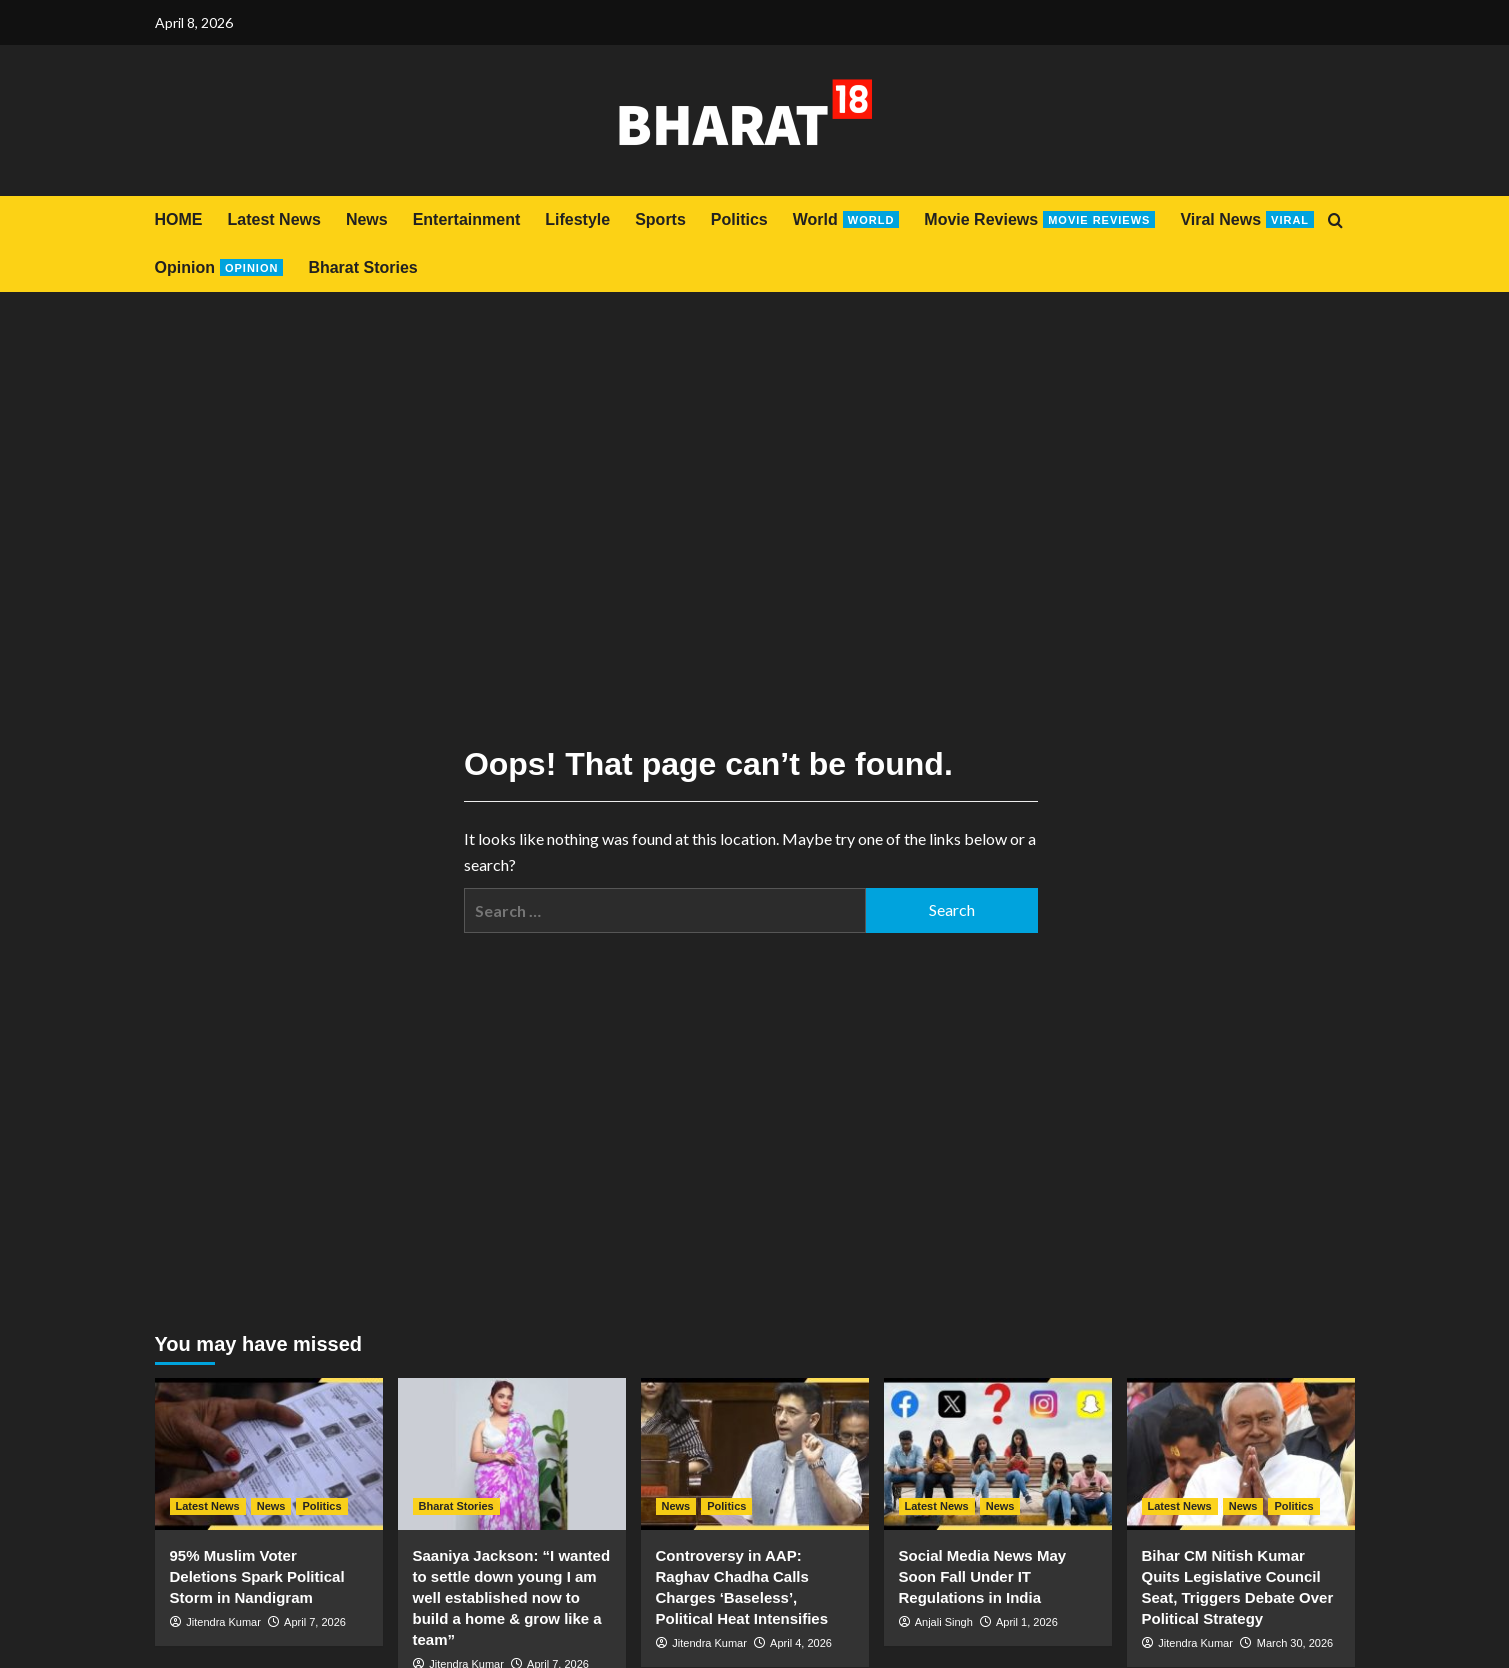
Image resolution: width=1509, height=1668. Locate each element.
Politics (739, 219)
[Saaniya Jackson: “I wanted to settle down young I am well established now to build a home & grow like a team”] (512, 1454)
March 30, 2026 (1295, 1643)
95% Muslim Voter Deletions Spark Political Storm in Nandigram (257, 1576)
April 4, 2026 (801, 1643)
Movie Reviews (1039, 219)
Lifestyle (577, 219)
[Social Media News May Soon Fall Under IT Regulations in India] (998, 1454)
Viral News (1247, 219)
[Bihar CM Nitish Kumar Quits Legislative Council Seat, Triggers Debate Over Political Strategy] (1241, 1454)
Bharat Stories (362, 267)
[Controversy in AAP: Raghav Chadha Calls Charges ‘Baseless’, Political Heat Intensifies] (755, 1454)
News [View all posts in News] (271, 1506)
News (367, 219)
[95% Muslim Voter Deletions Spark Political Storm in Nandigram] (269, 1454)
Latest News (274, 219)
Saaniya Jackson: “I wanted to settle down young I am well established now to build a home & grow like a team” (512, 1597)
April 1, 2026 (1027, 1622)
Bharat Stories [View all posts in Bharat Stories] (456, 1506)
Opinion (219, 267)
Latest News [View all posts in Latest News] (208, 1506)
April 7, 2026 (315, 1622)
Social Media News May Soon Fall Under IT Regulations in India (983, 1576)
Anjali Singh (944, 1622)
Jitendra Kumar (223, 1622)
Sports (660, 219)
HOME (179, 219)
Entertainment (467, 219)
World (846, 219)
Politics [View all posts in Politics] (321, 1506)
